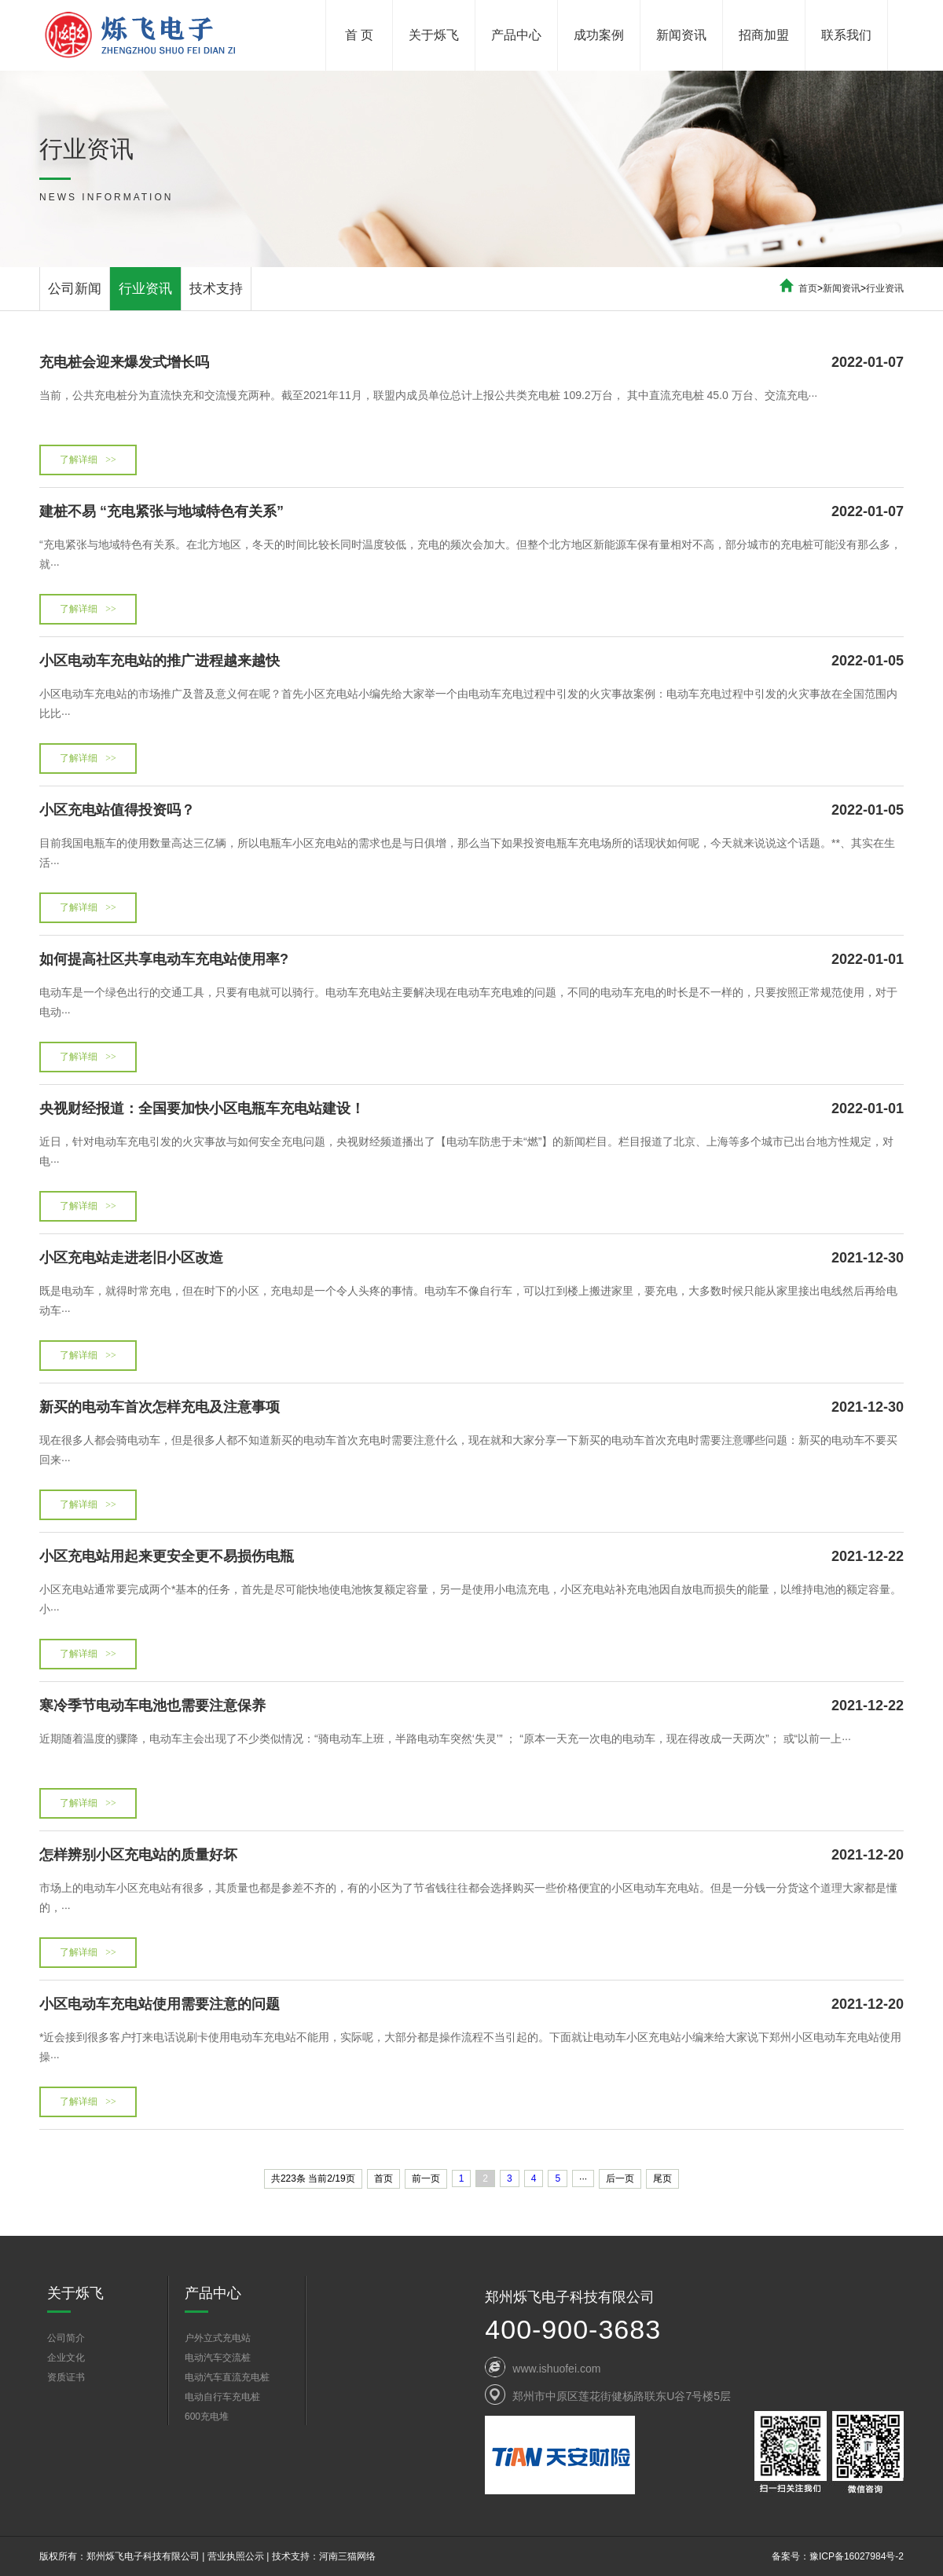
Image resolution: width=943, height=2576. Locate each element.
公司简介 (66, 2337)
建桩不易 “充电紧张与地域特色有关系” (471, 511)
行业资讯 (145, 288)
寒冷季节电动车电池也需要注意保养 (471, 1705)
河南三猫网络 (347, 2556)
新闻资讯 (681, 35)
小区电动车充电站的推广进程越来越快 (471, 660)
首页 (807, 288)
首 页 (359, 35)
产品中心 (516, 35)
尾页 (662, 2178)
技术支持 (216, 288)
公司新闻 (74, 288)
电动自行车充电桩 (222, 2396)
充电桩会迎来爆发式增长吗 (471, 362)
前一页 (426, 2178)
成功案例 (599, 35)
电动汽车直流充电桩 (227, 2377)
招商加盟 (764, 35)
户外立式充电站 (218, 2337)
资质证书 (66, 2377)
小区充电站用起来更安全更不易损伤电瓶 (471, 1556)
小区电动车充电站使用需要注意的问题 (471, 2004)
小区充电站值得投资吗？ (471, 810)
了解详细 (88, 459)
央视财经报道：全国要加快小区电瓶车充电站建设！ (471, 1108)
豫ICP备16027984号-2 (856, 2556)
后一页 (620, 2178)
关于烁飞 (434, 35)
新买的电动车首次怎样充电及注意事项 (471, 1407)
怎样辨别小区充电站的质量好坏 (471, 1855)
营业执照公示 (235, 2556)
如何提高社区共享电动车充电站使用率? (471, 959)
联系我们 (846, 35)
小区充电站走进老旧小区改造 (471, 1258)
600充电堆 (207, 2416)
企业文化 (66, 2357)
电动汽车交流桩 (218, 2357)
